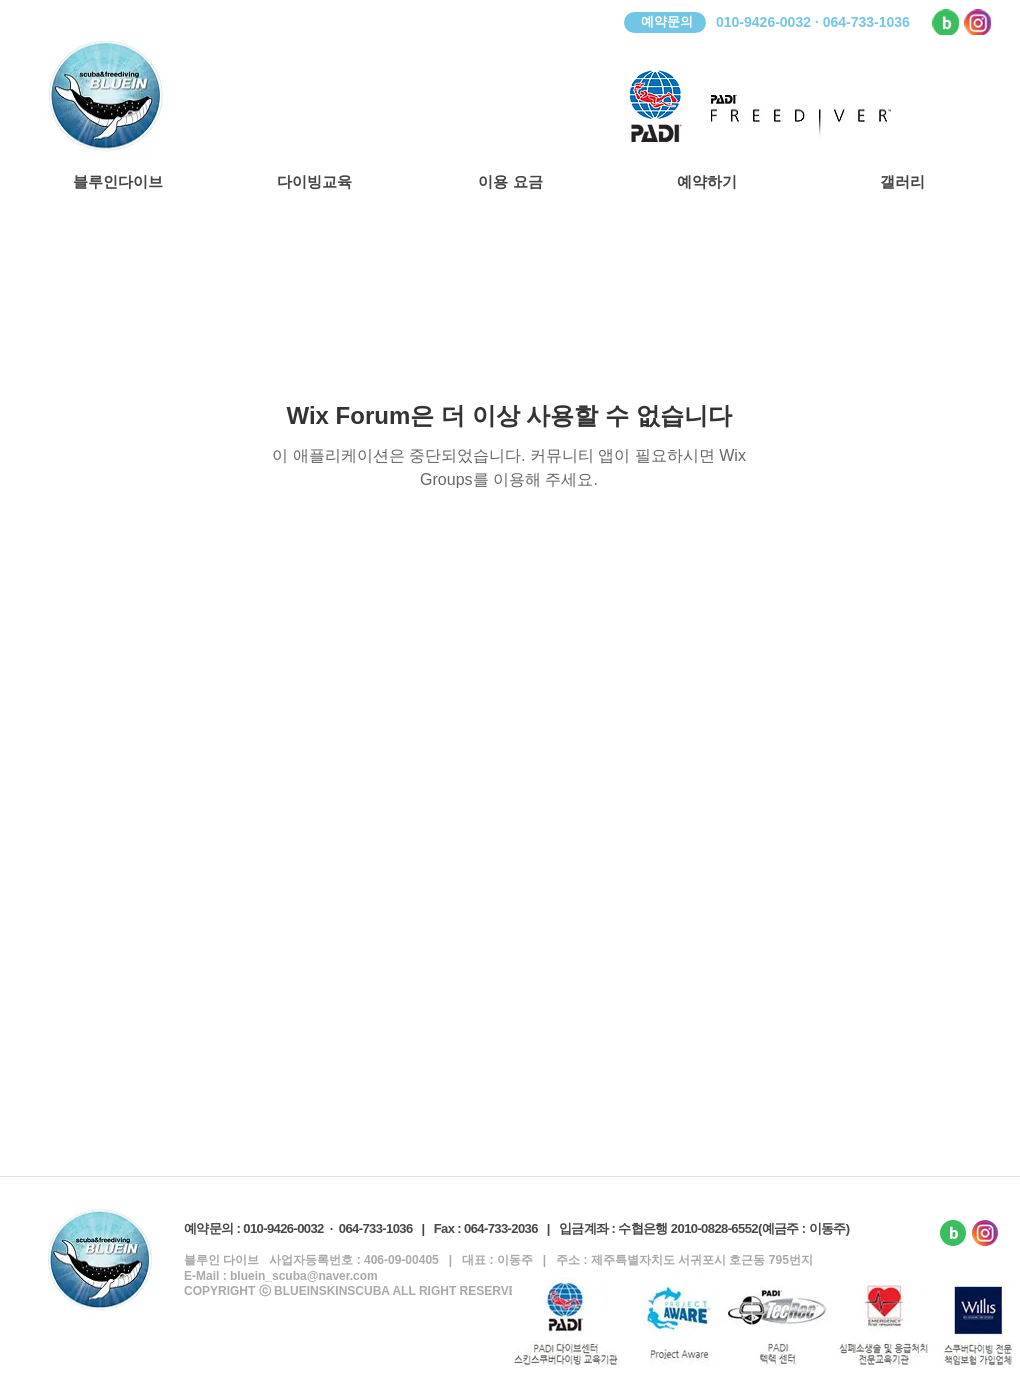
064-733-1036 (376, 1228)
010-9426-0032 (283, 1228)
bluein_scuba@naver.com (304, 1276)
